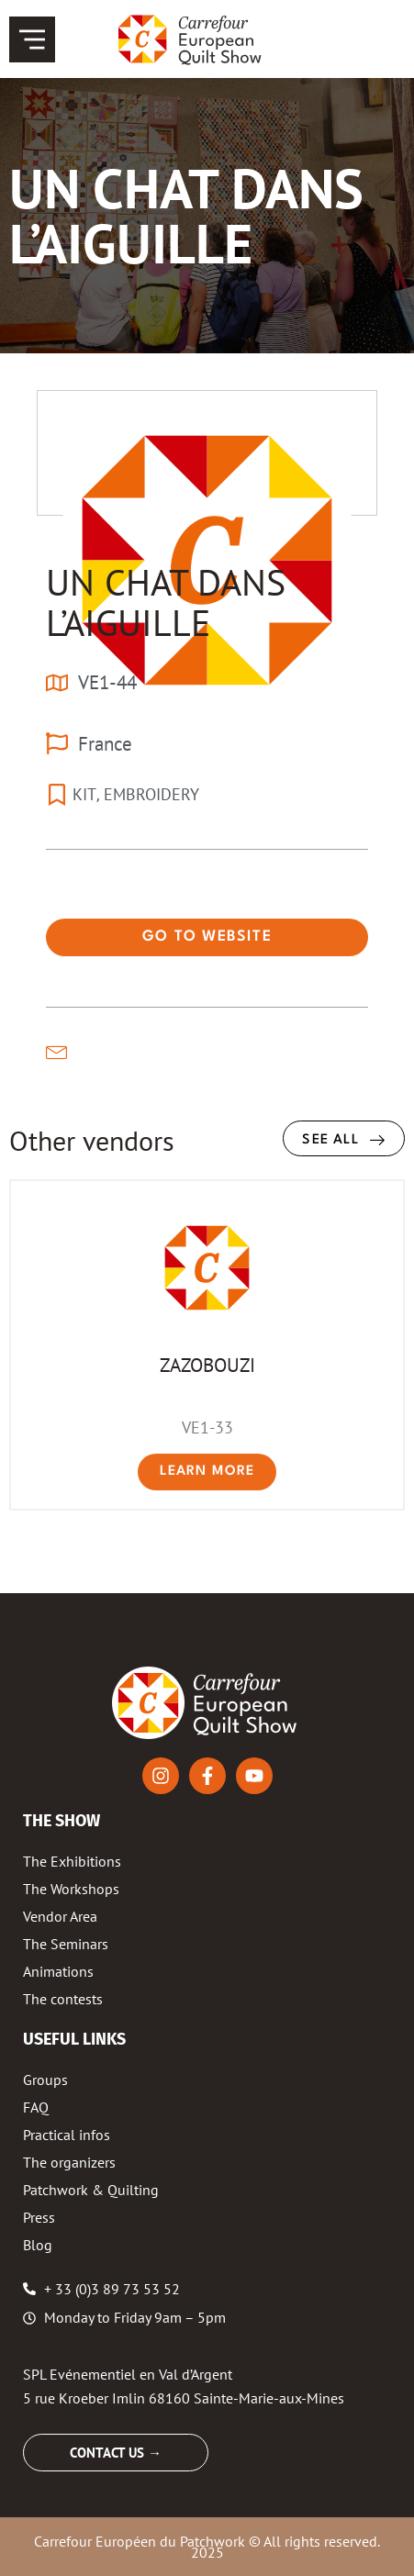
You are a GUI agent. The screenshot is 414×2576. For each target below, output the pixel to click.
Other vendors (91, 1140)
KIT (84, 794)
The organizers (69, 2162)
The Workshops (71, 1888)
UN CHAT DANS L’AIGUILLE (165, 602)
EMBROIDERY (151, 794)
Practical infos (66, 2134)
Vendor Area (60, 1916)
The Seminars (65, 1944)
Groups (45, 2079)
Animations (58, 1971)
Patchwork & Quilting (91, 2189)
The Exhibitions (72, 1861)
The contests (63, 1999)
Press (39, 2217)
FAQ (36, 2107)
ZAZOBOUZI (207, 1364)
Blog (37, 2245)
